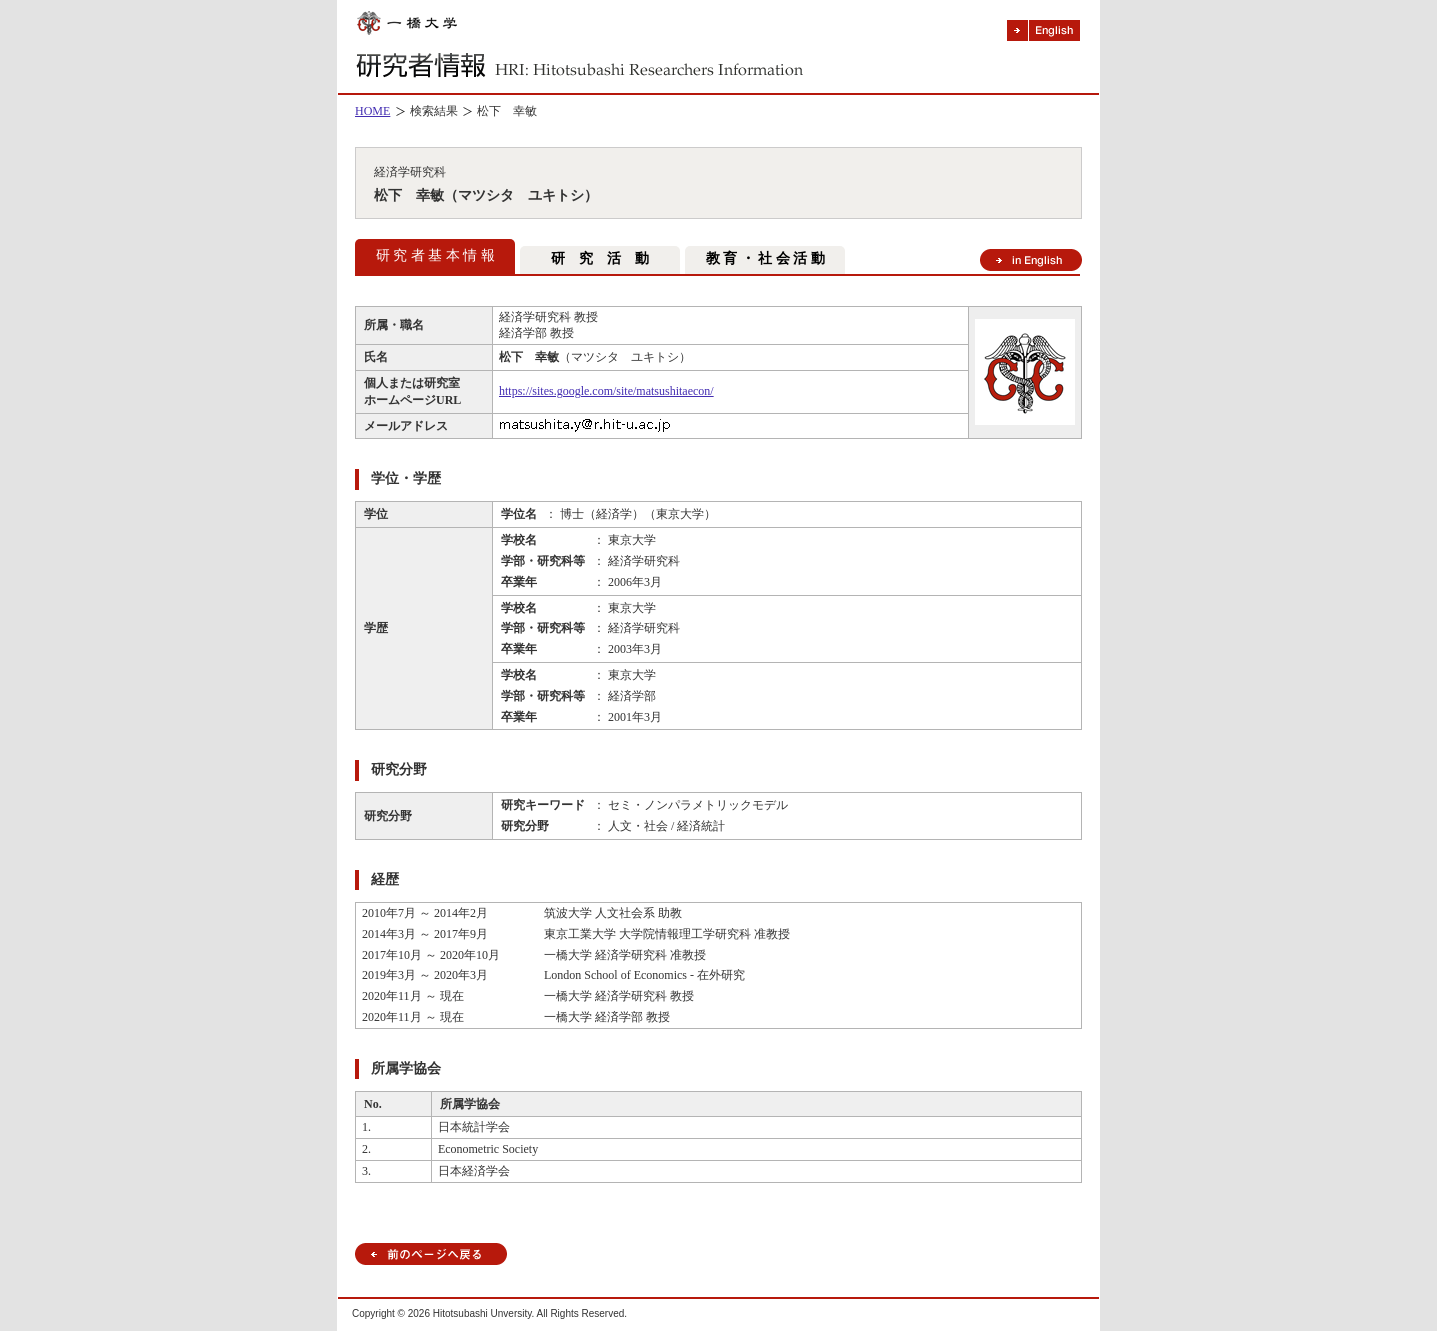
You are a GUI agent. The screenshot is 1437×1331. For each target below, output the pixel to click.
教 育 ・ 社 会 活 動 (765, 258)
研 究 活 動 (600, 258)
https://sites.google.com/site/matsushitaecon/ (606, 391)
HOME (372, 111)
